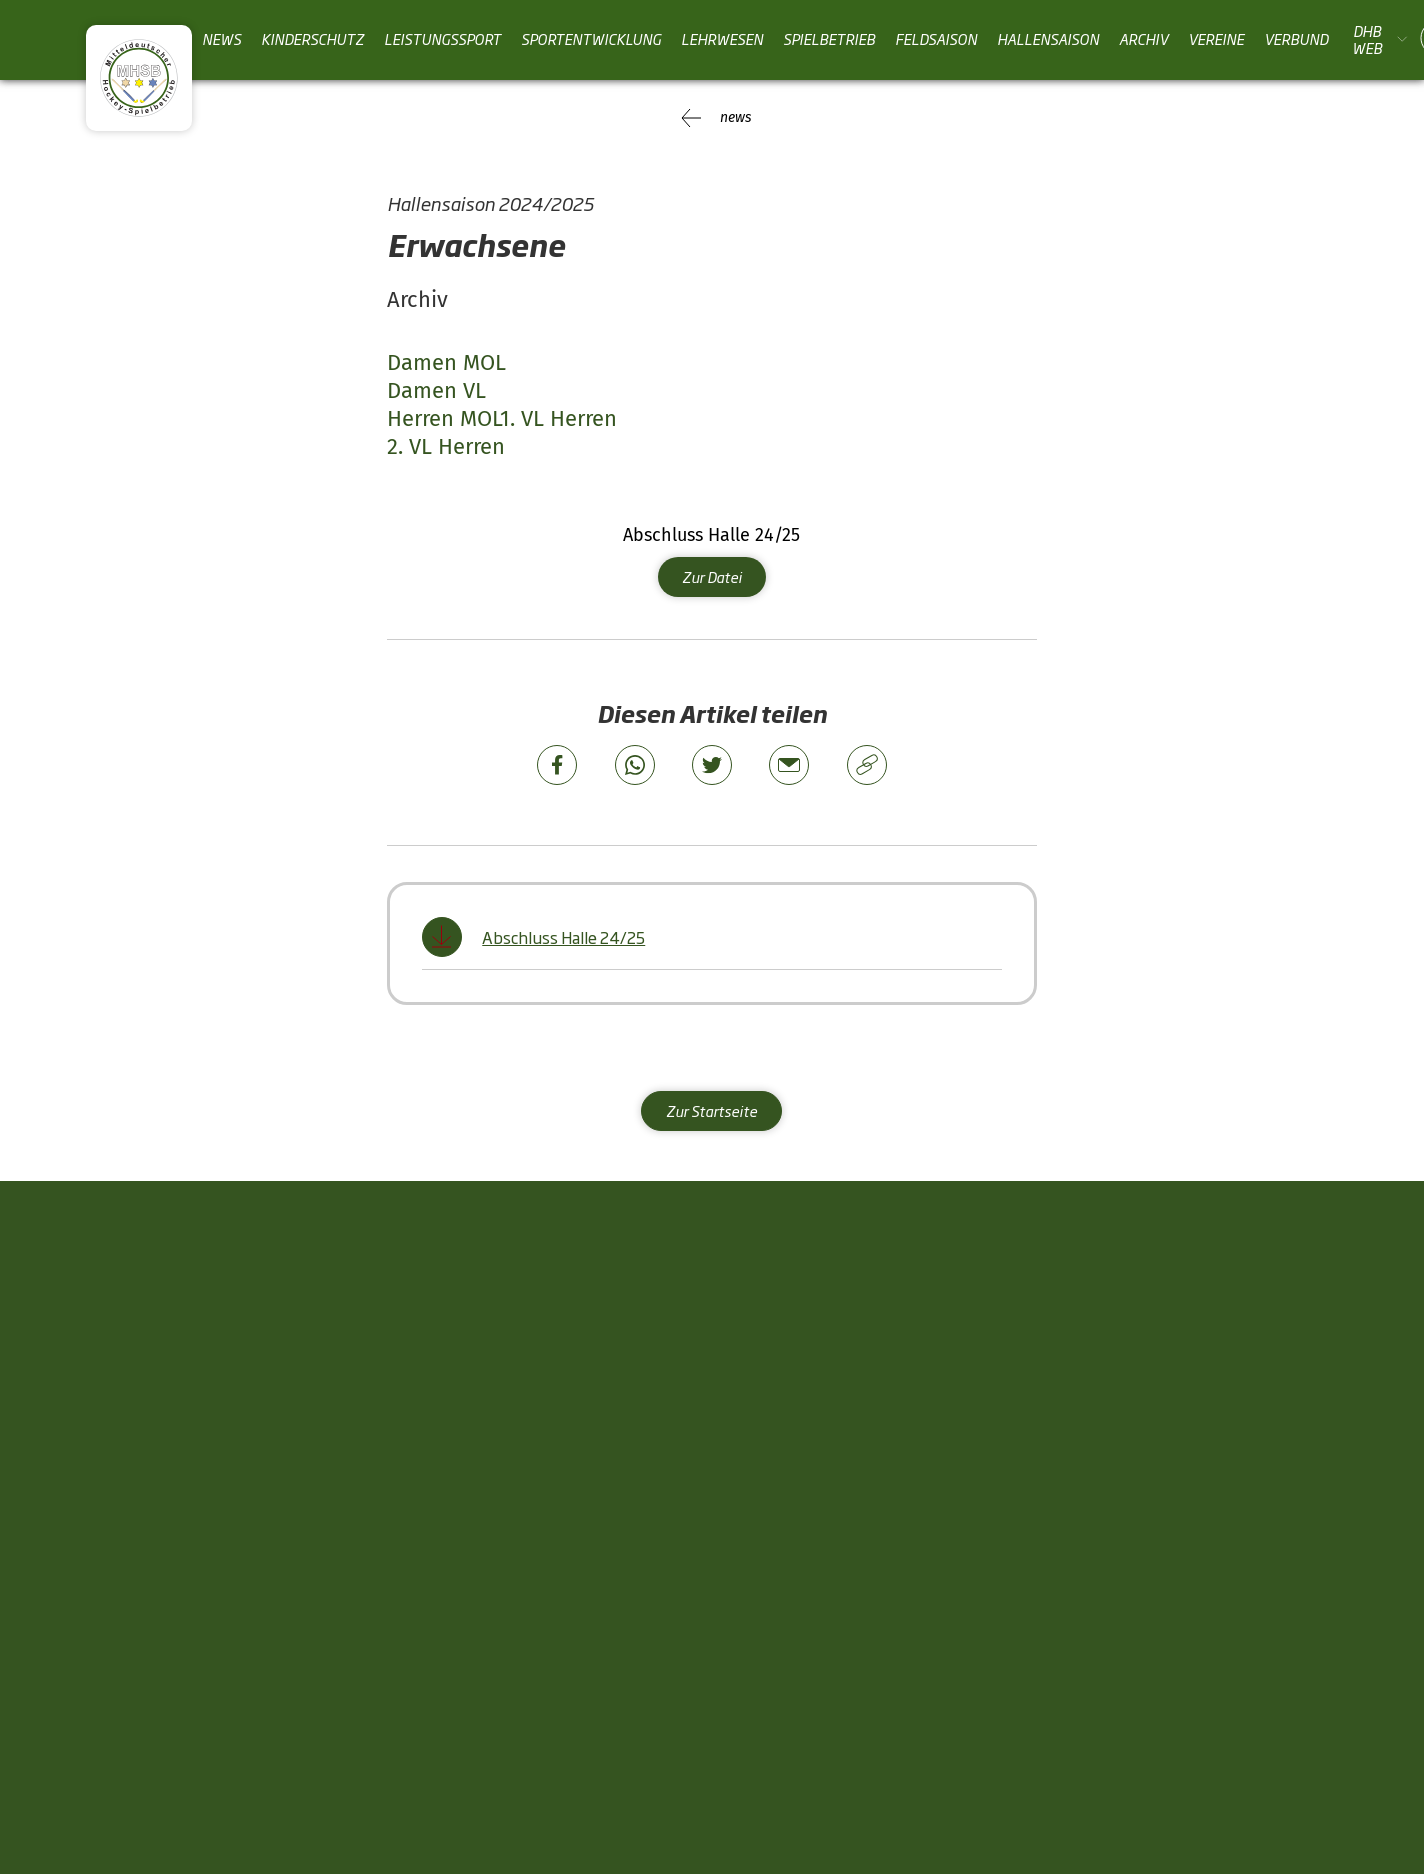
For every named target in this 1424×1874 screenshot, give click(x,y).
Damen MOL (446, 362)
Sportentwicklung (591, 39)
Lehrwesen (722, 39)
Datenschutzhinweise (1243, 1711)
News (221, 39)
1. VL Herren (558, 417)
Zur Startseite (711, 1109)
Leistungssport (442, 39)
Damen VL (436, 390)
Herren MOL (443, 417)
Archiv (1143, 39)
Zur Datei (712, 574)
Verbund (1296, 39)
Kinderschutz (312, 39)
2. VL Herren (446, 445)
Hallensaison (1048, 39)
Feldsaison (936, 39)
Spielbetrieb (829, 39)
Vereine (1216, 39)
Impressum (1082, 1711)
